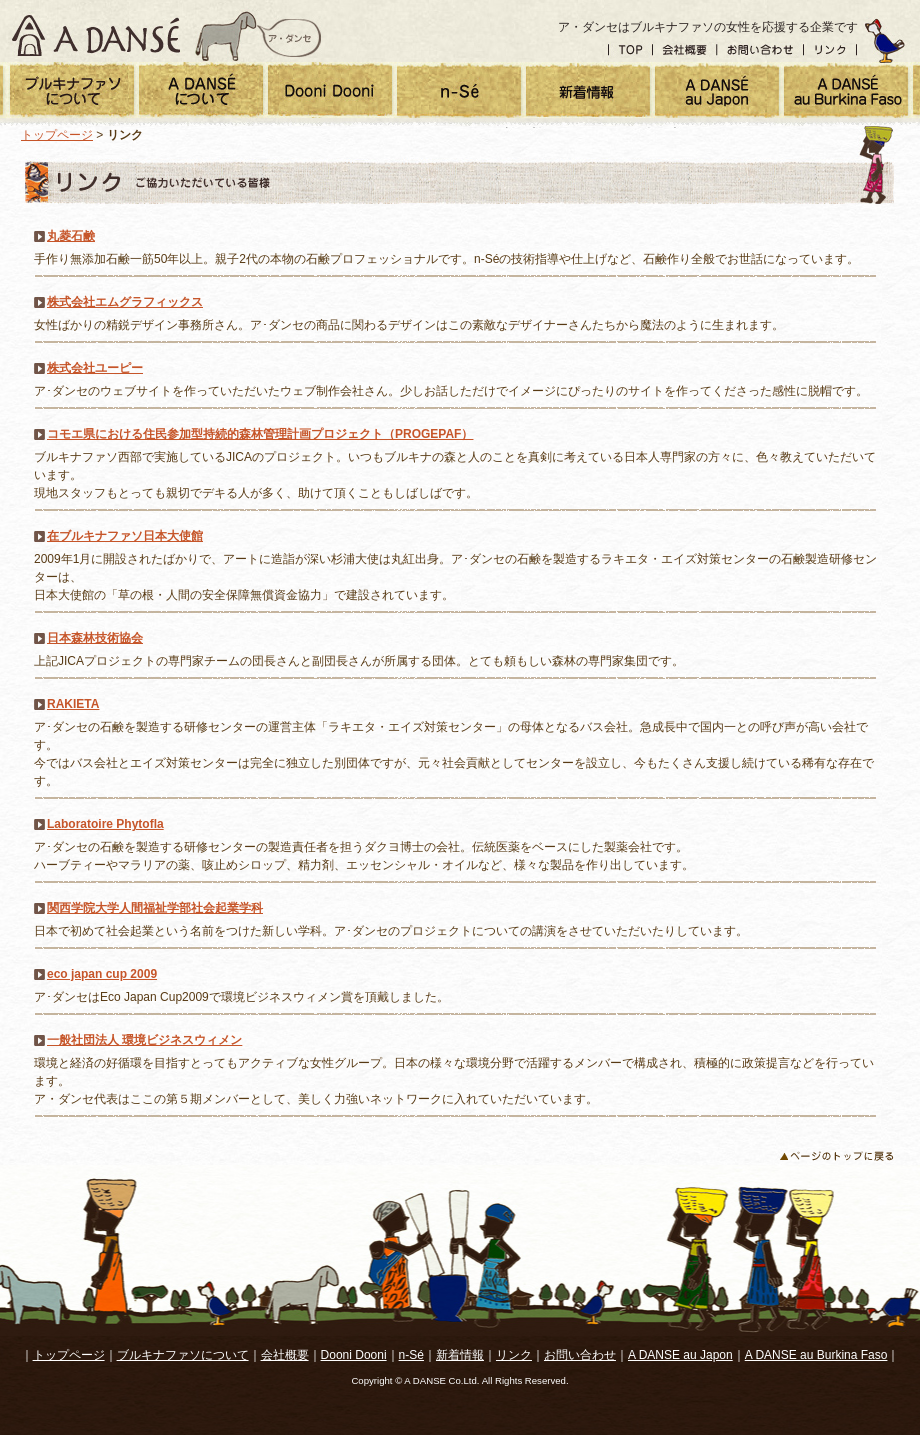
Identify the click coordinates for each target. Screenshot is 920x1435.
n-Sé (411, 1355)
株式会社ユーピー (95, 368)
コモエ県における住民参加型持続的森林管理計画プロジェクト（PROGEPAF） (260, 434)
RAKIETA (73, 704)
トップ (630, 50)
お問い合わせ (760, 50)
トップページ (57, 135)
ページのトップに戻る (836, 1156)
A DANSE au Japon (680, 1355)
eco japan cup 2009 (102, 974)
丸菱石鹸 (71, 236)
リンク (831, 50)
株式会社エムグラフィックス (125, 302)
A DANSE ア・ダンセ (96, 31)
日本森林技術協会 (95, 638)
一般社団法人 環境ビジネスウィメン (144, 1040)
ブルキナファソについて (183, 1355)
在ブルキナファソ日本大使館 (125, 536)
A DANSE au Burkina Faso (816, 1355)
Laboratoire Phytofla (105, 824)
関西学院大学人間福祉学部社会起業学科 (155, 908)
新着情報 (460, 1355)
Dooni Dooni (354, 1355)
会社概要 (685, 50)
